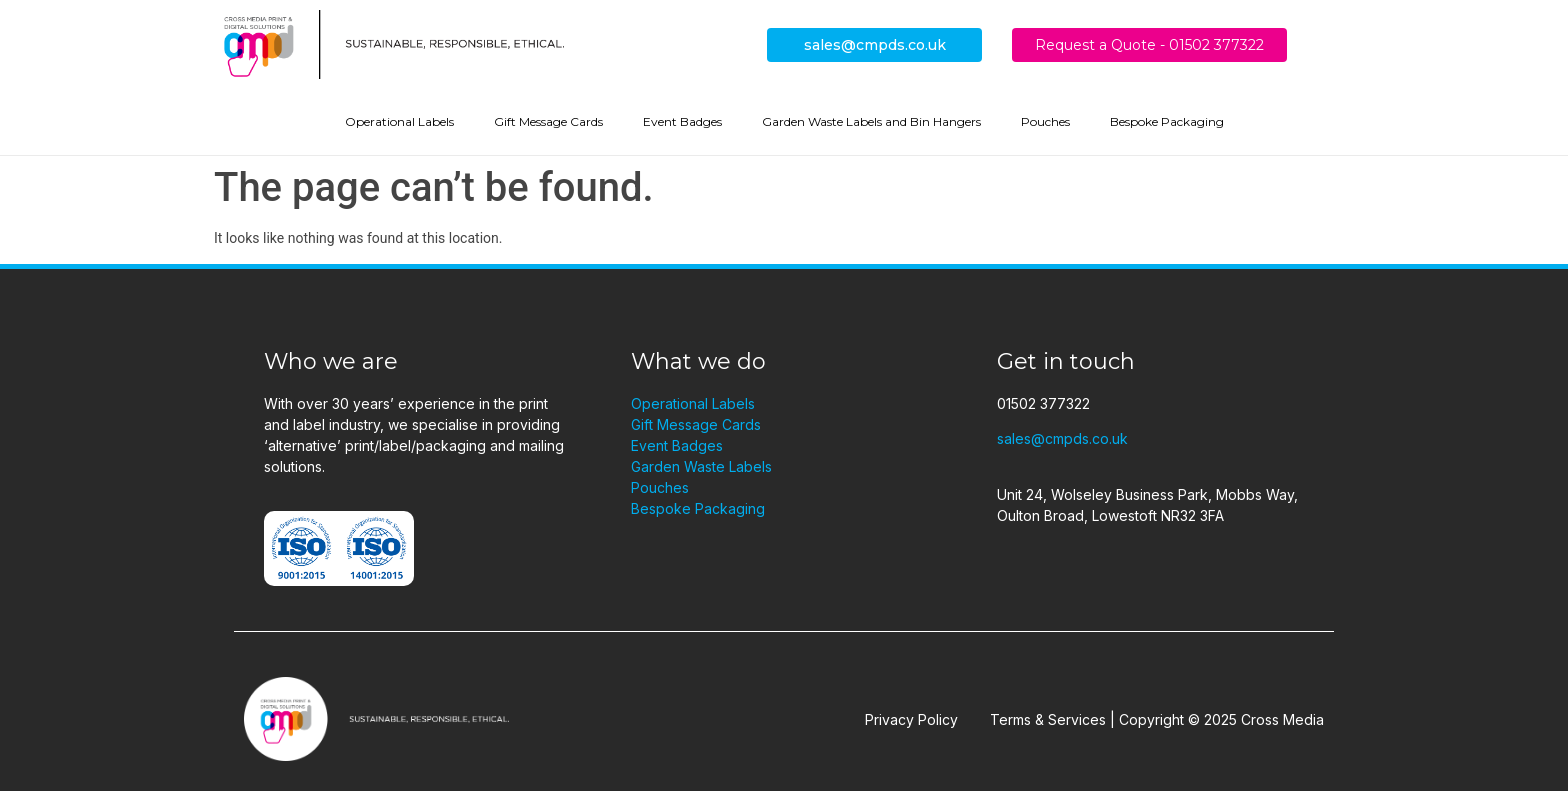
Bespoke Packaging (1167, 121)
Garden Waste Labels (701, 466)
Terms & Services (1048, 719)
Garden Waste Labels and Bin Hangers (871, 121)
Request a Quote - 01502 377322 (1149, 45)
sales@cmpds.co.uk (875, 45)
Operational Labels (399, 121)
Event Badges (682, 121)
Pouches (1045, 121)
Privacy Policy (911, 719)
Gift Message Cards (548, 121)
